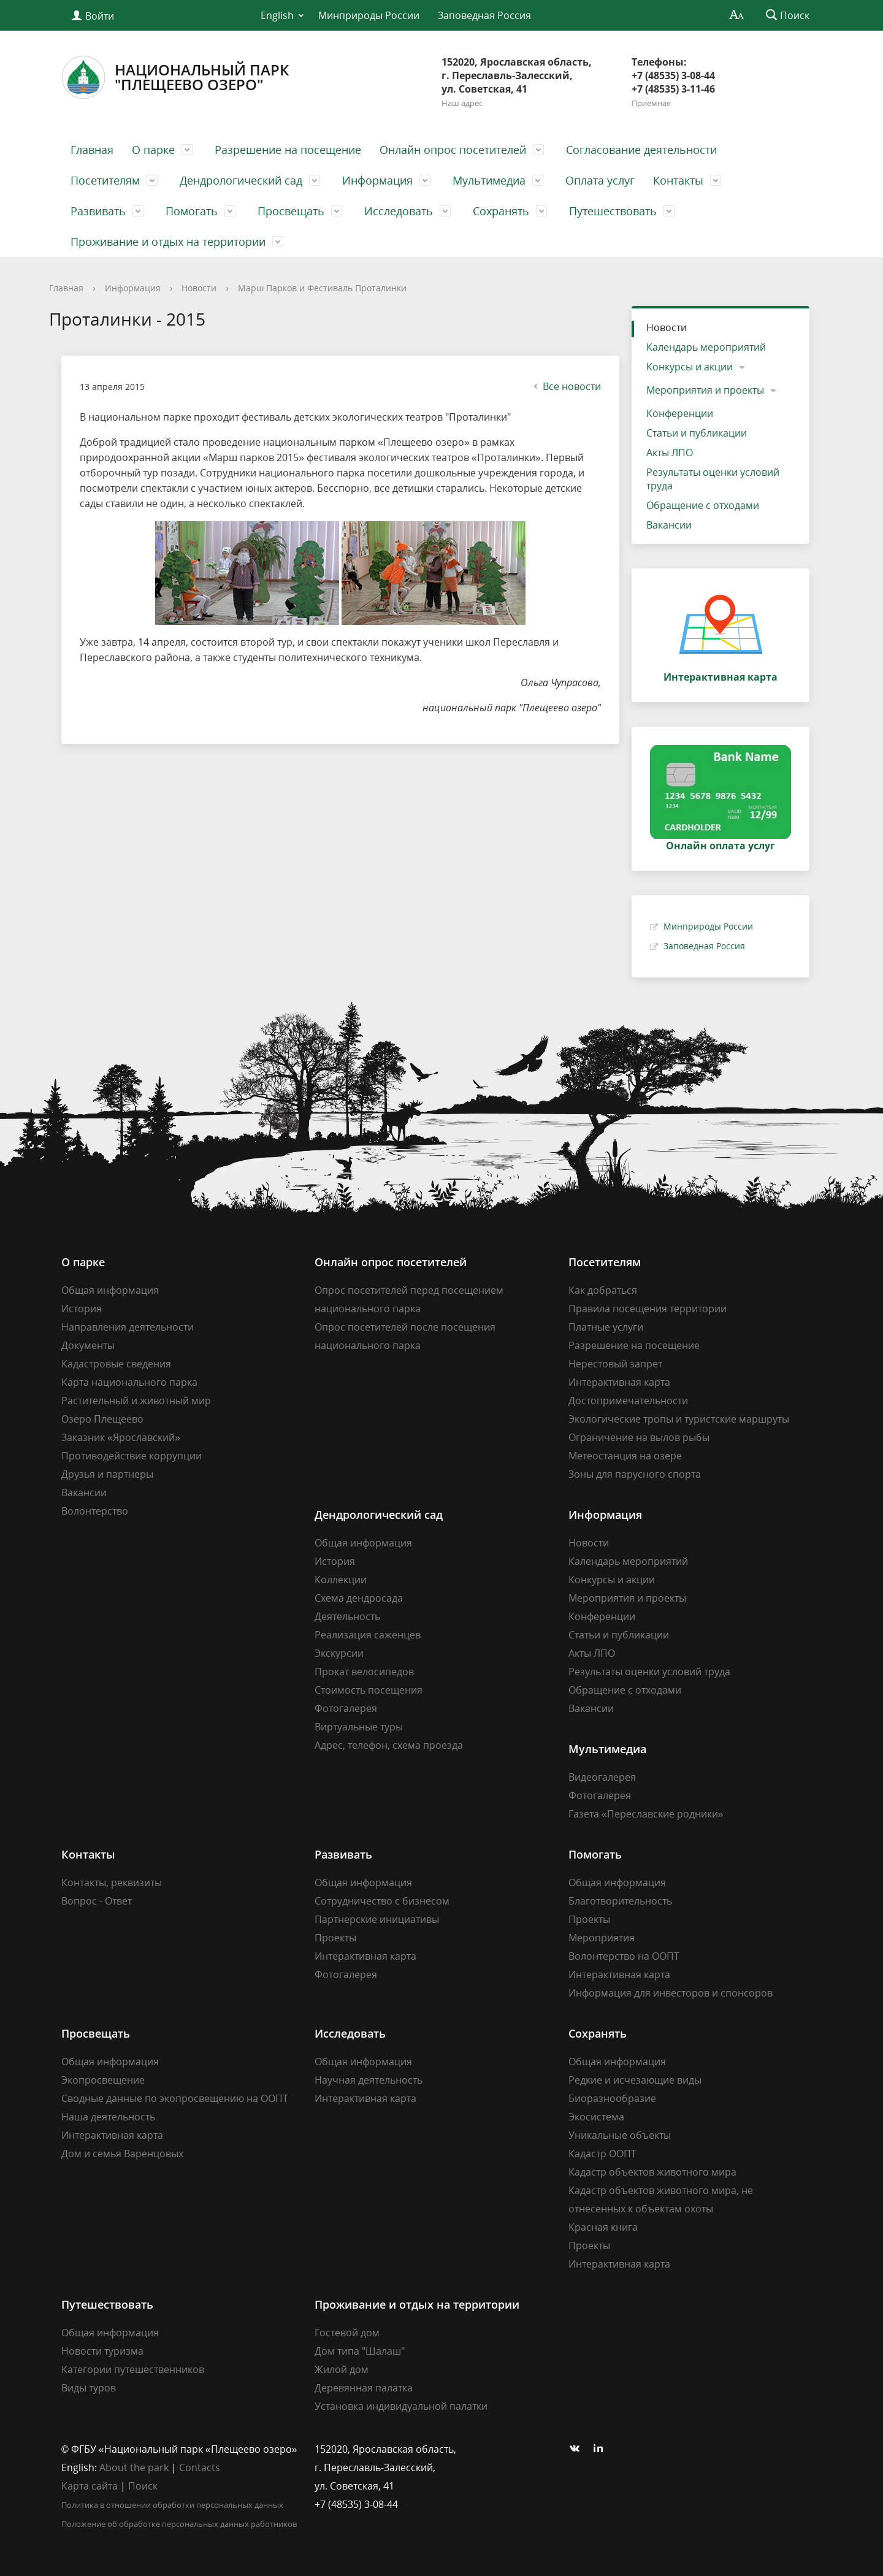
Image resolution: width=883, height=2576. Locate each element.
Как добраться (602, 1290)
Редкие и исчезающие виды (634, 2080)
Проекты (335, 1937)
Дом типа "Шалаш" (360, 2351)
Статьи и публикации (696, 433)
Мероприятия (601, 1937)
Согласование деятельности (641, 149)
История (81, 1308)
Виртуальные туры (359, 1726)
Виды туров (88, 2387)
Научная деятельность (368, 2080)
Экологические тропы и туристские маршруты (678, 1419)
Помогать (192, 211)
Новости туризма (102, 2351)
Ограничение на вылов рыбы (638, 1437)
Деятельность (347, 1616)
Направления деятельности (127, 1327)
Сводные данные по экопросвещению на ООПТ (174, 2098)
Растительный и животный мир (136, 1400)
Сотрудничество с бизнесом (382, 1901)
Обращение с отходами (702, 505)
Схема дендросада (359, 1598)
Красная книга (603, 2227)
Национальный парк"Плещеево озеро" (175, 77)
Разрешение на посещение (288, 149)
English (277, 15)
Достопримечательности (628, 1400)
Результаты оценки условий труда (712, 478)
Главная (92, 149)
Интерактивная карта (619, 1382)
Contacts (199, 2467)
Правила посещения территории (647, 1308)
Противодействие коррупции (131, 1455)
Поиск (143, 2486)
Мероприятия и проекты (705, 390)
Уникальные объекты (619, 2135)
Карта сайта (89, 2486)
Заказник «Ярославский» (120, 1437)
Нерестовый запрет (615, 1363)
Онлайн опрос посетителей (453, 149)
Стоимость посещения (368, 1690)
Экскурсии (339, 1653)
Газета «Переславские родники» (646, 1814)
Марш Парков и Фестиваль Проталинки (322, 288)
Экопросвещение (103, 2080)
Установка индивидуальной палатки (401, 2406)
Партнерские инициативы (377, 1919)
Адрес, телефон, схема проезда (389, 1745)
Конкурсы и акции (689, 366)
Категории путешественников (132, 2369)
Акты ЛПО (669, 452)
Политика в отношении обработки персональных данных (172, 2504)
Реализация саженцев (368, 1635)
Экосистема (596, 2116)
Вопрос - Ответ (96, 1901)
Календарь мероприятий (706, 347)
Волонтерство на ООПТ (623, 1956)
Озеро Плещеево (102, 1419)
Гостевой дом (347, 2332)
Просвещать (291, 211)
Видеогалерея (602, 1777)
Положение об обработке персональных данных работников (179, 2523)
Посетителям (105, 180)
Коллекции (341, 1579)
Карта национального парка (129, 1382)
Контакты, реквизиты (111, 1882)
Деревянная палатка (364, 2387)
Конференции (679, 413)
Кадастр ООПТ (602, 2153)
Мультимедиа (489, 180)
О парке (153, 149)
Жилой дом (342, 2369)
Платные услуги (605, 1327)
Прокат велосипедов (364, 1671)
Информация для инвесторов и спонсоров (670, 1993)
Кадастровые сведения (116, 1363)
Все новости (565, 386)
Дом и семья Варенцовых (122, 2153)
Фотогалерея (346, 1708)
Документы (88, 1345)
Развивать (98, 211)
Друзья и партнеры (107, 1474)
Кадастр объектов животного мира (652, 2172)
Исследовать (398, 211)
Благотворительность (620, 1901)
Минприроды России (368, 15)
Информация (377, 180)
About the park (134, 2467)
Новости (199, 288)
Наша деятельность (108, 2116)
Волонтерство (94, 1511)
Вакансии (669, 525)
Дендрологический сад (241, 180)
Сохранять (501, 211)
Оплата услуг (600, 180)
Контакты (678, 180)
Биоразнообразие (612, 2098)
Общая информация (110, 1290)
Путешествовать (613, 211)
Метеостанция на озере (625, 1455)
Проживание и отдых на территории (168, 241)
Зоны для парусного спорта (634, 1474)
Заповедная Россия (484, 15)
